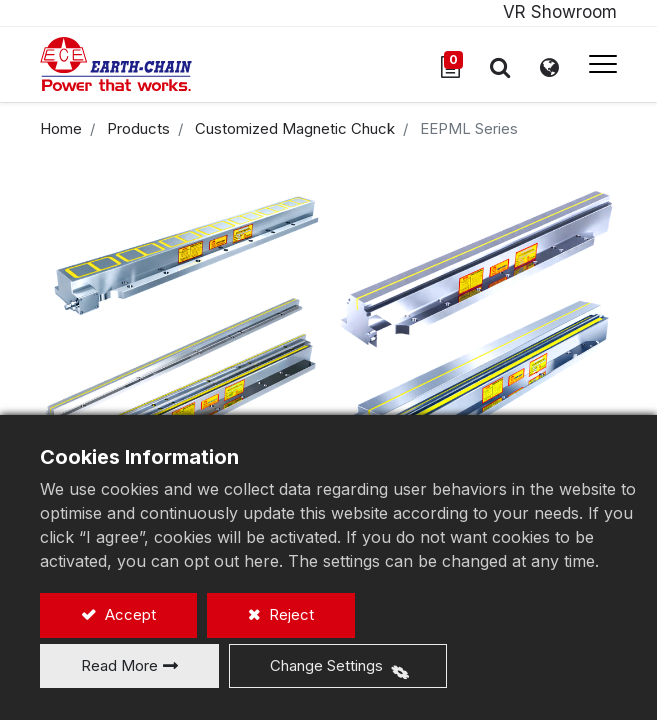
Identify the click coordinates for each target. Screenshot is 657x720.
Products (138, 128)
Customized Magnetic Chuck (295, 128)
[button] (500, 67)
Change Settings (326, 665)
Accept (128, 614)
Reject (289, 614)
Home (61, 128)
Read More (119, 665)
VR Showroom (560, 12)
